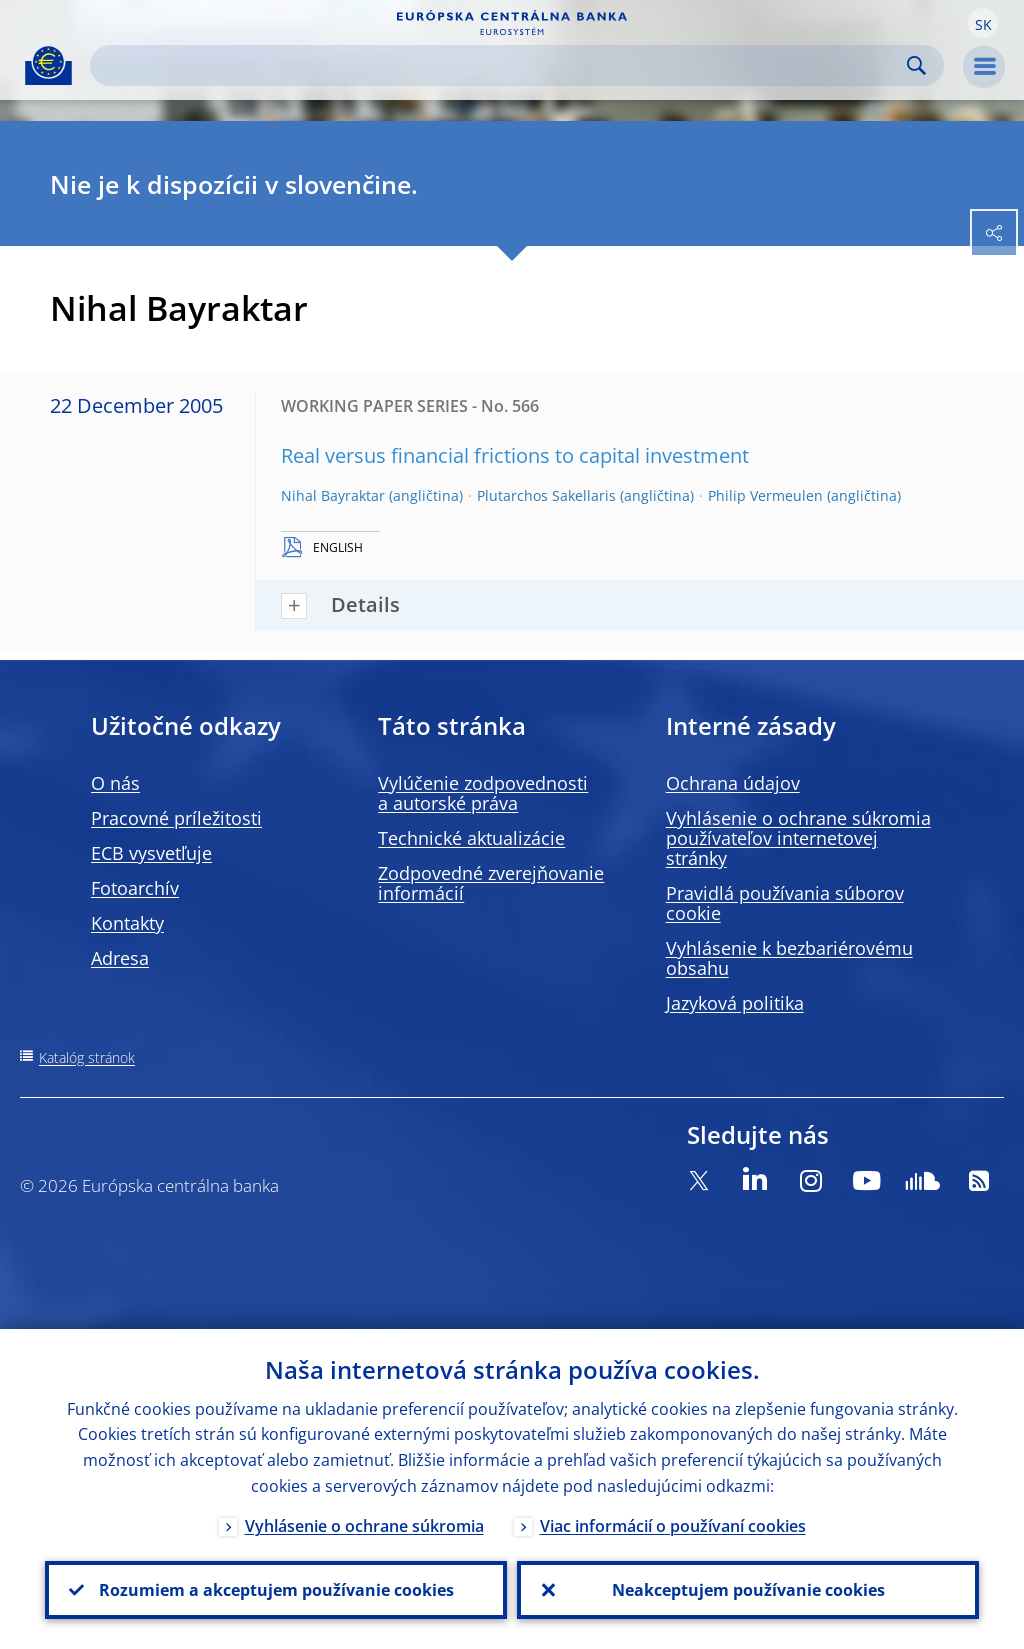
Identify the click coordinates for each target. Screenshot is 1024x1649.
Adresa (120, 958)
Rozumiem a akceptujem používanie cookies (276, 1590)
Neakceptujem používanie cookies (748, 1590)
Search (916, 65)
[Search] (501, 65)
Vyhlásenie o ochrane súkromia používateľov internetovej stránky (798, 838)
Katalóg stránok (87, 1057)
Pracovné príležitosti (176, 818)
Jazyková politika (735, 1003)
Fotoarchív (135, 888)
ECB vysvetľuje (151, 853)
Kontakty (127, 923)
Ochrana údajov (733, 783)
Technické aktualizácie (471, 838)
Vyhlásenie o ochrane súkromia (364, 1526)
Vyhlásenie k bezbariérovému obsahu (789, 958)
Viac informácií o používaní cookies (673, 1526)
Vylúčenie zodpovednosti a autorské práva (483, 793)
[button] (983, 23)
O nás (115, 783)
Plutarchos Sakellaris (546, 495)
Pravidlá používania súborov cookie (785, 903)
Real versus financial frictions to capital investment (515, 455)
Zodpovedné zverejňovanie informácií (491, 883)
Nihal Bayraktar (333, 495)
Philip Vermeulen (765, 495)
